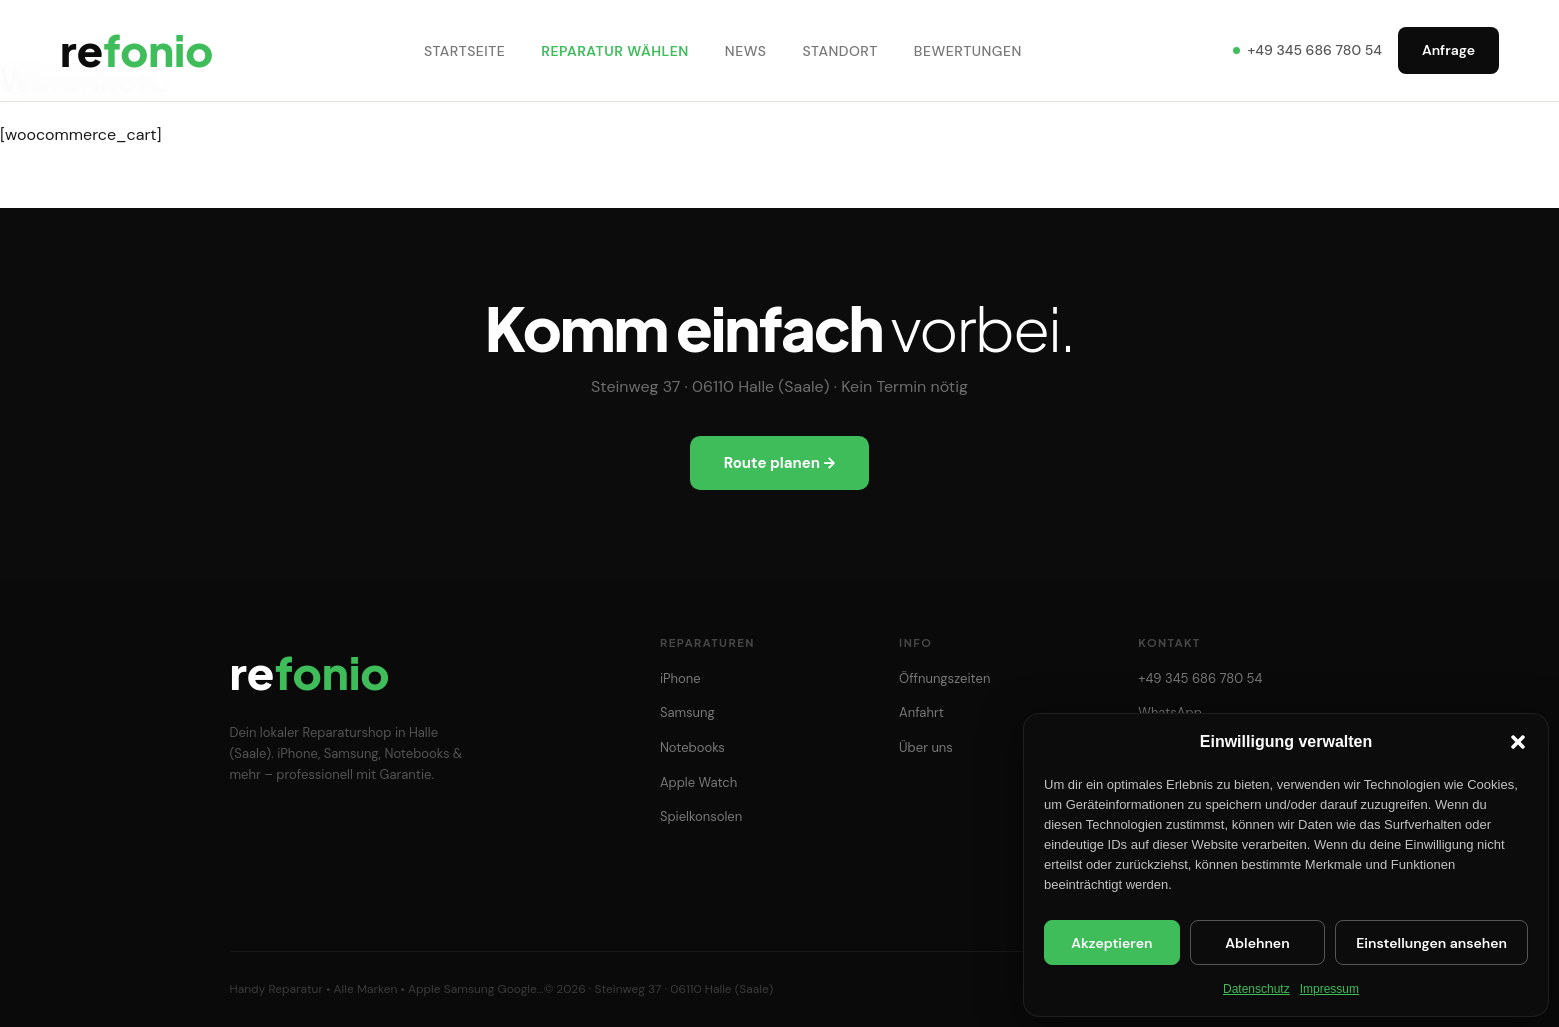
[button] (1518, 742)
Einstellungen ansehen (1431, 943)
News (749, 52)
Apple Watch (698, 782)
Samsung (687, 712)
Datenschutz (1256, 989)
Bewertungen (971, 52)
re (140, 51)
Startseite (467, 52)
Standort (843, 52)
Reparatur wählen (619, 52)
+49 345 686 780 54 (1307, 52)
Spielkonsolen (701, 816)
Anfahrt (921, 712)
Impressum (1329, 989)
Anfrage (1448, 52)
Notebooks (692, 747)
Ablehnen (1257, 943)
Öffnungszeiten (944, 678)
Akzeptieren (1111, 943)
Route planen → (780, 463)
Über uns (926, 747)
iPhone (680, 678)
